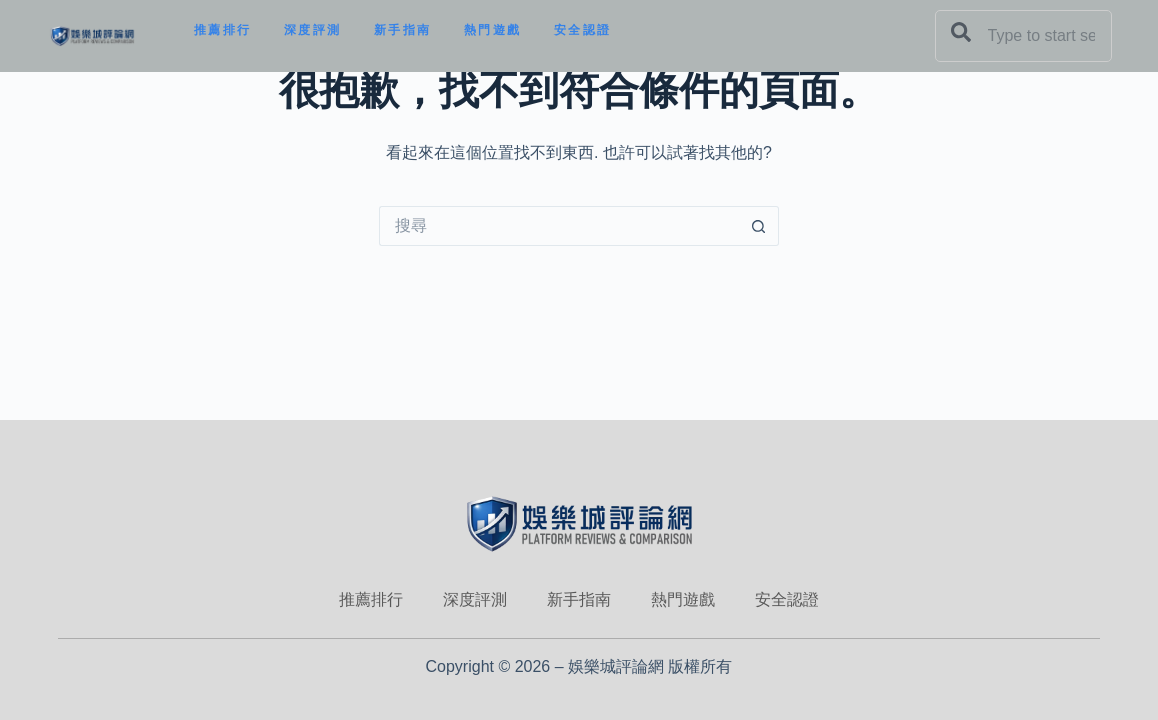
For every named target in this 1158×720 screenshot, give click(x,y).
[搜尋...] (559, 226)
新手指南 (403, 30)
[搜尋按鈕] (759, 226)
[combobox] (1023, 36)
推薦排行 (223, 30)
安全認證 (583, 30)
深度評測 (313, 30)
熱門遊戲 (493, 30)
